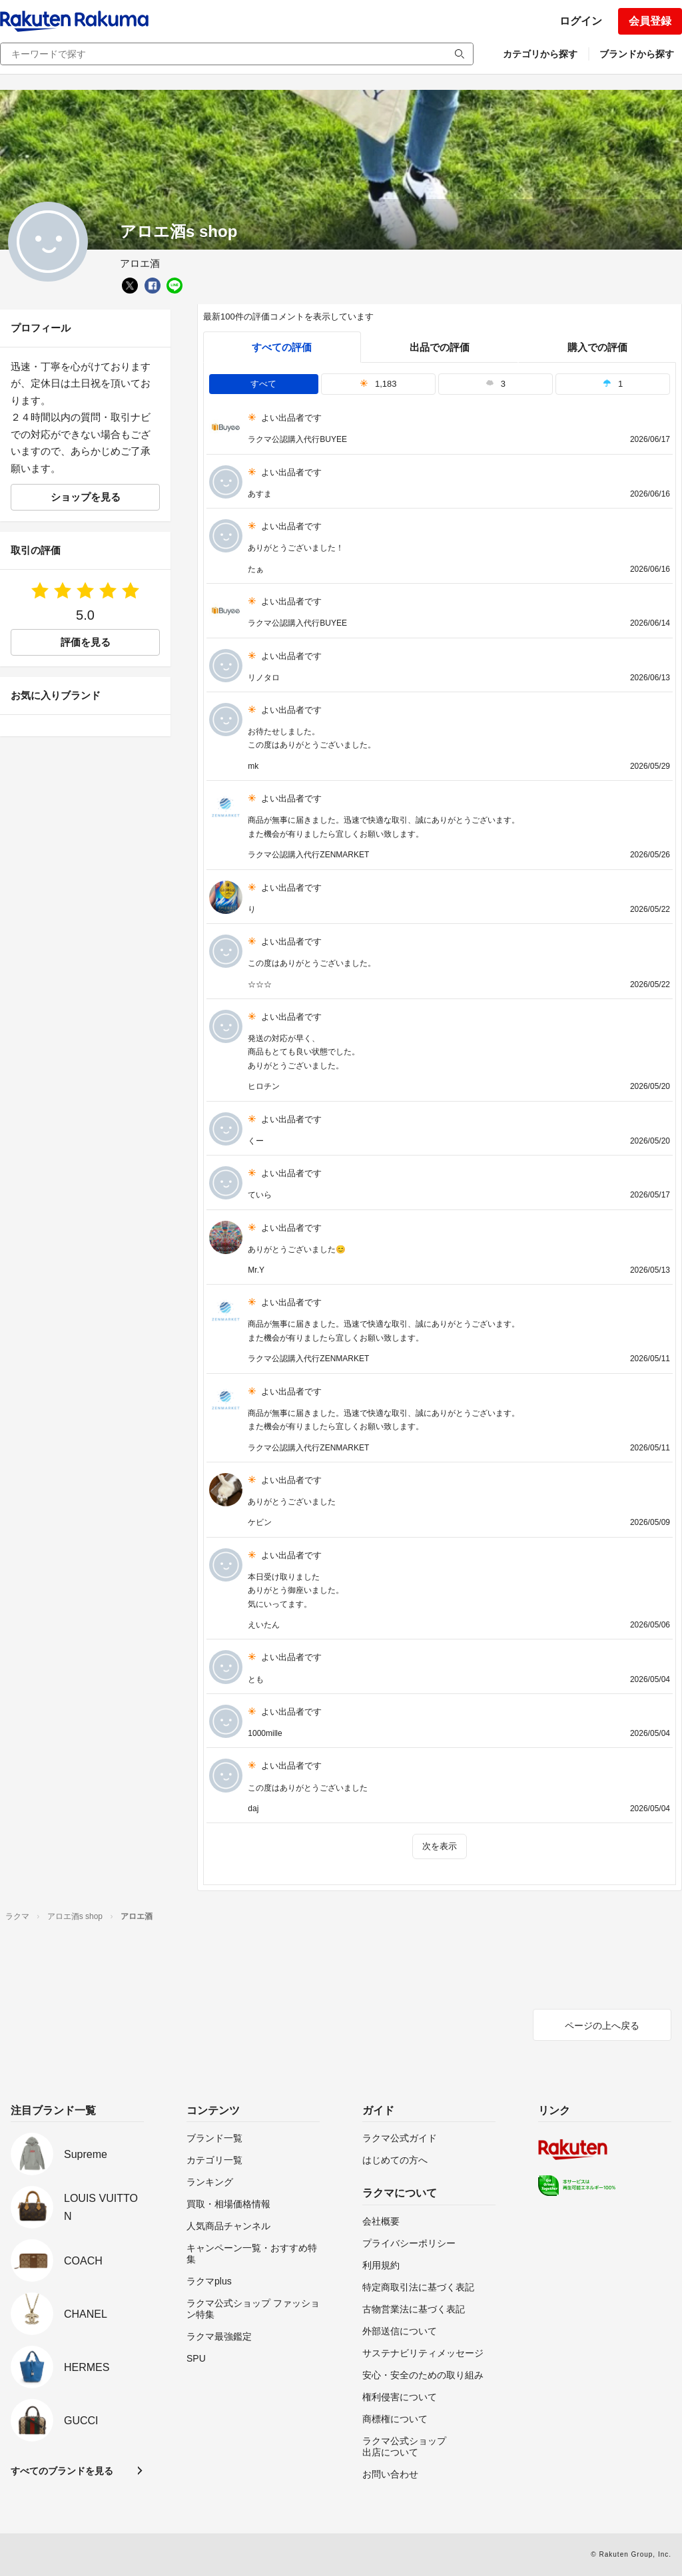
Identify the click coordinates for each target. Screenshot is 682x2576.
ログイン (580, 21)
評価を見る (86, 642)
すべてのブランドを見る (62, 2471)
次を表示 (439, 1846)
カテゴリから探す (540, 54)
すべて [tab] (263, 384)
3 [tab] (496, 384)
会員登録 (650, 21)
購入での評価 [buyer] (597, 347)
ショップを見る (86, 497)
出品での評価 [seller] (440, 347)
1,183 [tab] (378, 384)
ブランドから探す (636, 54)
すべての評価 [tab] (282, 347)
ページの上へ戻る (602, 2025)
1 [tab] (613, 384)
